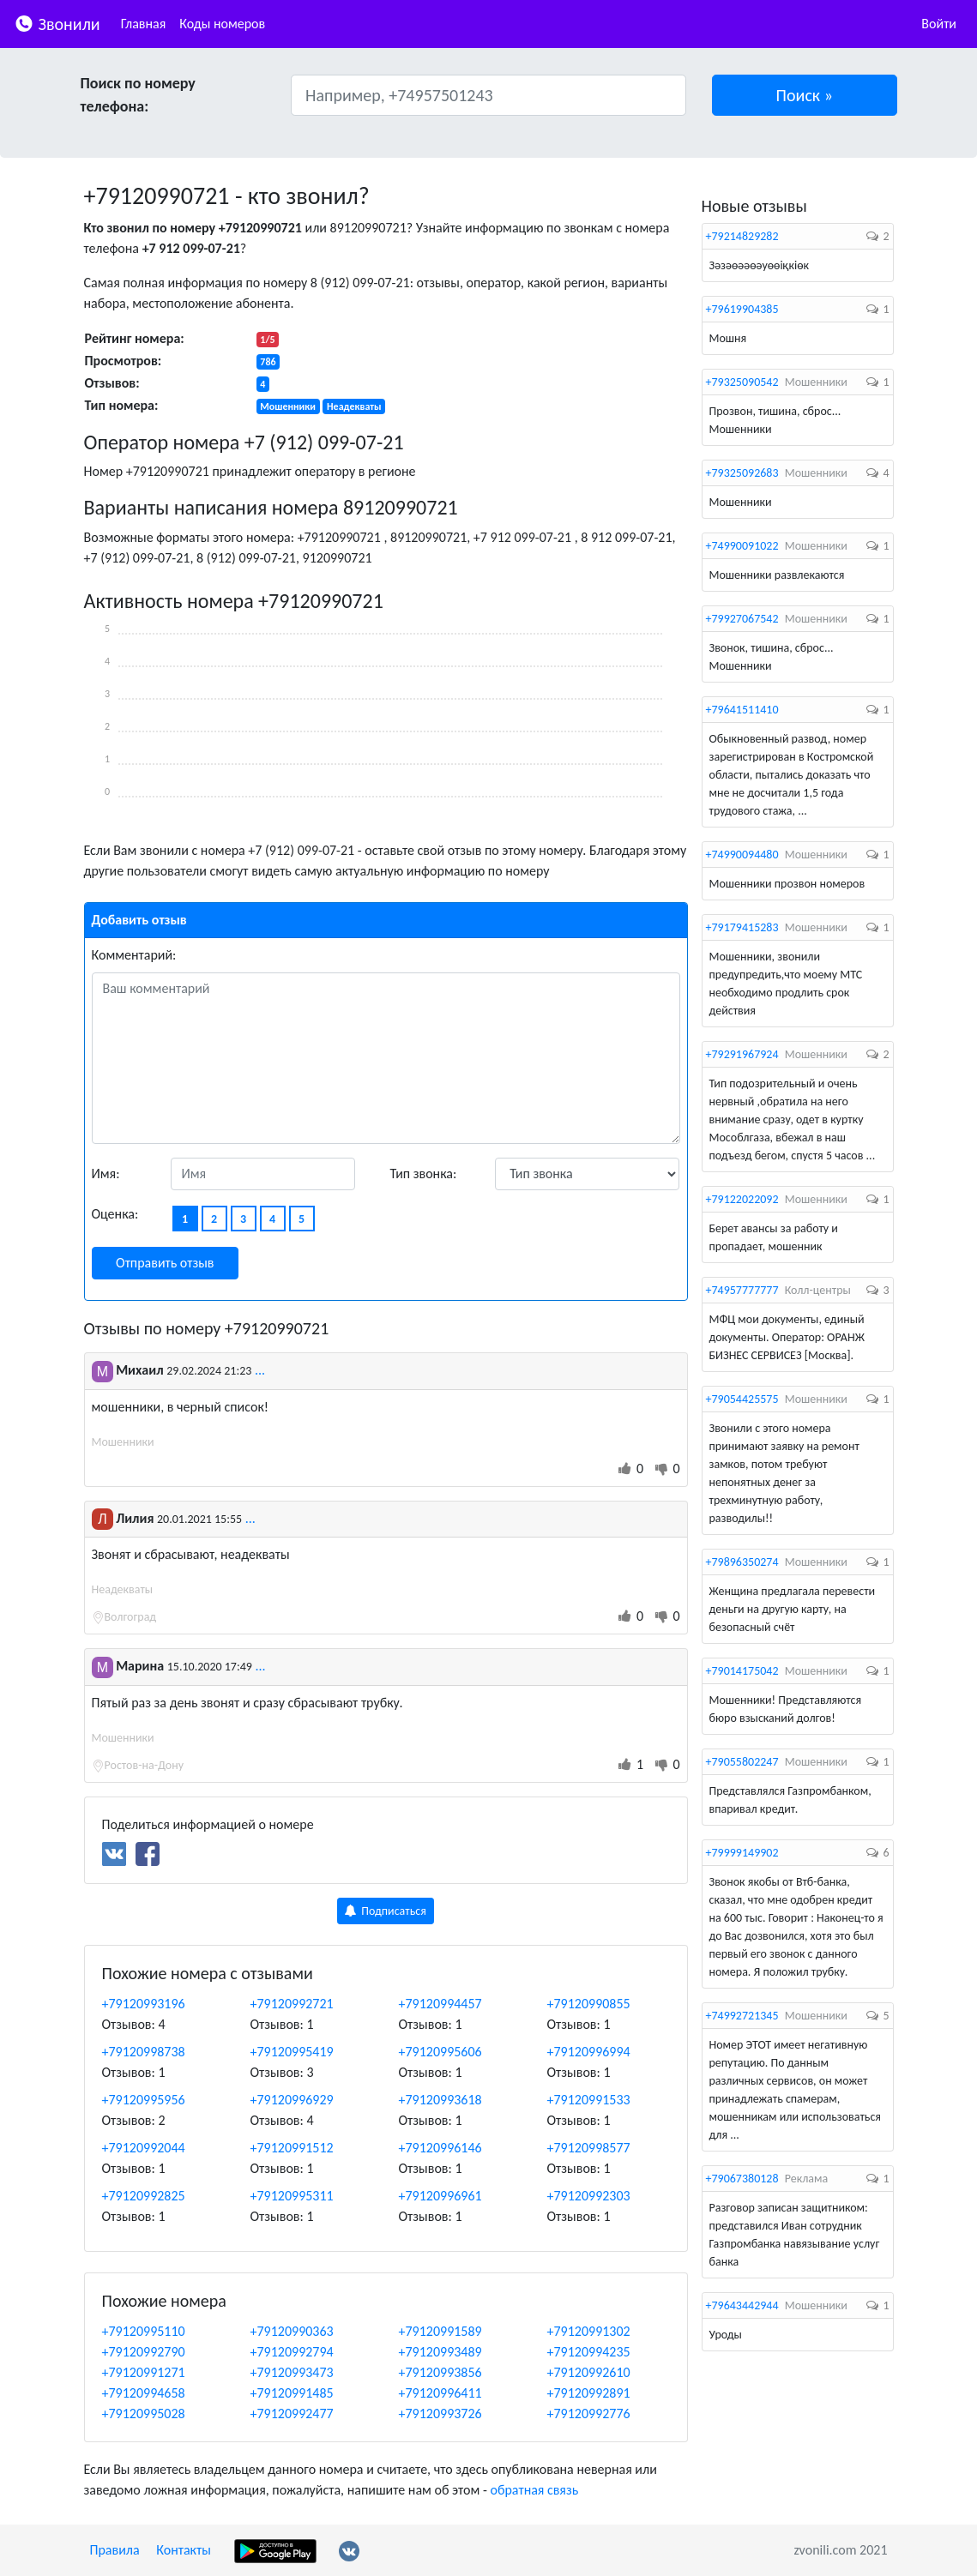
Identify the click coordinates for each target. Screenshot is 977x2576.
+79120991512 (292, 2148)
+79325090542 (742, 382)
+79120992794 (292, 2352)
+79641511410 (742, 709)
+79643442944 (742, 2305)
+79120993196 (143, 2003)
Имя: (106, 1173)
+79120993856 (440, 2372)
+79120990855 (588, 2003)
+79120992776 (588, 2413)
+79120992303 (588, 2196)
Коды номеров (222, 23)
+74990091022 (742, 546)
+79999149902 (742, 1852)
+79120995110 (143, 2331)
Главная (143, 23)
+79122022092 (742, 1199)
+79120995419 (292, 2051)
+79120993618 (440, 2099)
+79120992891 (588, 2393)
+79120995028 (143, 2413)
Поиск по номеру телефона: (138, 95)
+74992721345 (742, 2015)
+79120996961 (440, 2196)
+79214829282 (742, 236)
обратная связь (534, 2490)
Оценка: (115, 1214)
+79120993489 (440, 2352)
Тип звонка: (423, 1173)
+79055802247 (742, 1761)
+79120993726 (440, 2413)
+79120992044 (143, 2148)
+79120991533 (588, 2099)
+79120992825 (143, 2196)
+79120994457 (440, 2003)
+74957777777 (742, 1290)
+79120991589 (440, 2331)
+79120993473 (292, 2372)
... (260, 1370)
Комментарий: (134, 955)
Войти (938, 23)
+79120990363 (292, 2331)
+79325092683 (742, 473)
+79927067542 (742, 618)
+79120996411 (440, 2393)
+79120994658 (143, 2393)
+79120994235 (588, 2352)
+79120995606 (440, 2051)
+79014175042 (742, 1671)
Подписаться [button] (385, 1911)
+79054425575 (742, 1399)
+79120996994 (588, 2051)
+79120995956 (143, 2099)
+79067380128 (742, 2178)
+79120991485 (292, 2393)
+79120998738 (143, 2051)
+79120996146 (440, 2148)
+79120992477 (292, 2413)
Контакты (183, 2550)
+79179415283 (742, 927)
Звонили (57, 22)
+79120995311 (292, 2196)
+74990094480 (742, 854)
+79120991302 (588, 2331)
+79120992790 (143, 2352)
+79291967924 (742, 1054)
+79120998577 (588, 2148)
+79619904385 (742, 309)
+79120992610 (588, 2372)
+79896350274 (742, 1562)
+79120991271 (143, 2372)
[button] (804, 95)
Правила (115, 2550)
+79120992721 (292, 2003)
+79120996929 (292, 2099)
